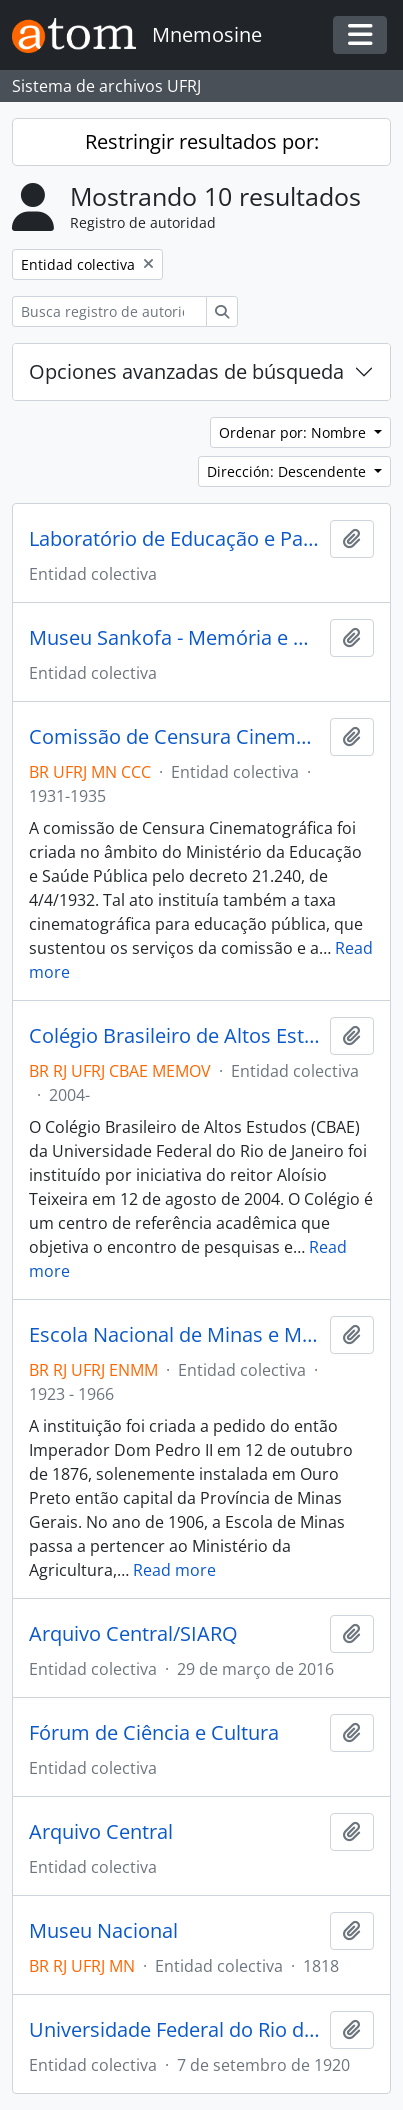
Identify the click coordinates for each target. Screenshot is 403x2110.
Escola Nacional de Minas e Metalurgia (175, 1335)
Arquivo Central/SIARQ (133, 1634)
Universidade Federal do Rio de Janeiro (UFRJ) (175, 2030)
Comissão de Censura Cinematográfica (175, 737)
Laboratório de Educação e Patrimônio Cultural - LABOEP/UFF (175, 539)
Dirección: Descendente (288, 471)
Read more (174, 1570)
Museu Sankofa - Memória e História (175, 638)
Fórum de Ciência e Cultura (154, 1733)
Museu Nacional (103, 1931)
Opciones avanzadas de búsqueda (186, 371)
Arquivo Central (101, 1832)
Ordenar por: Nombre (294, 432)
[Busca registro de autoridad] (109, 311)
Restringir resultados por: (202, 141)
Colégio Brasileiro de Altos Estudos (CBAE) (175, 1036)
